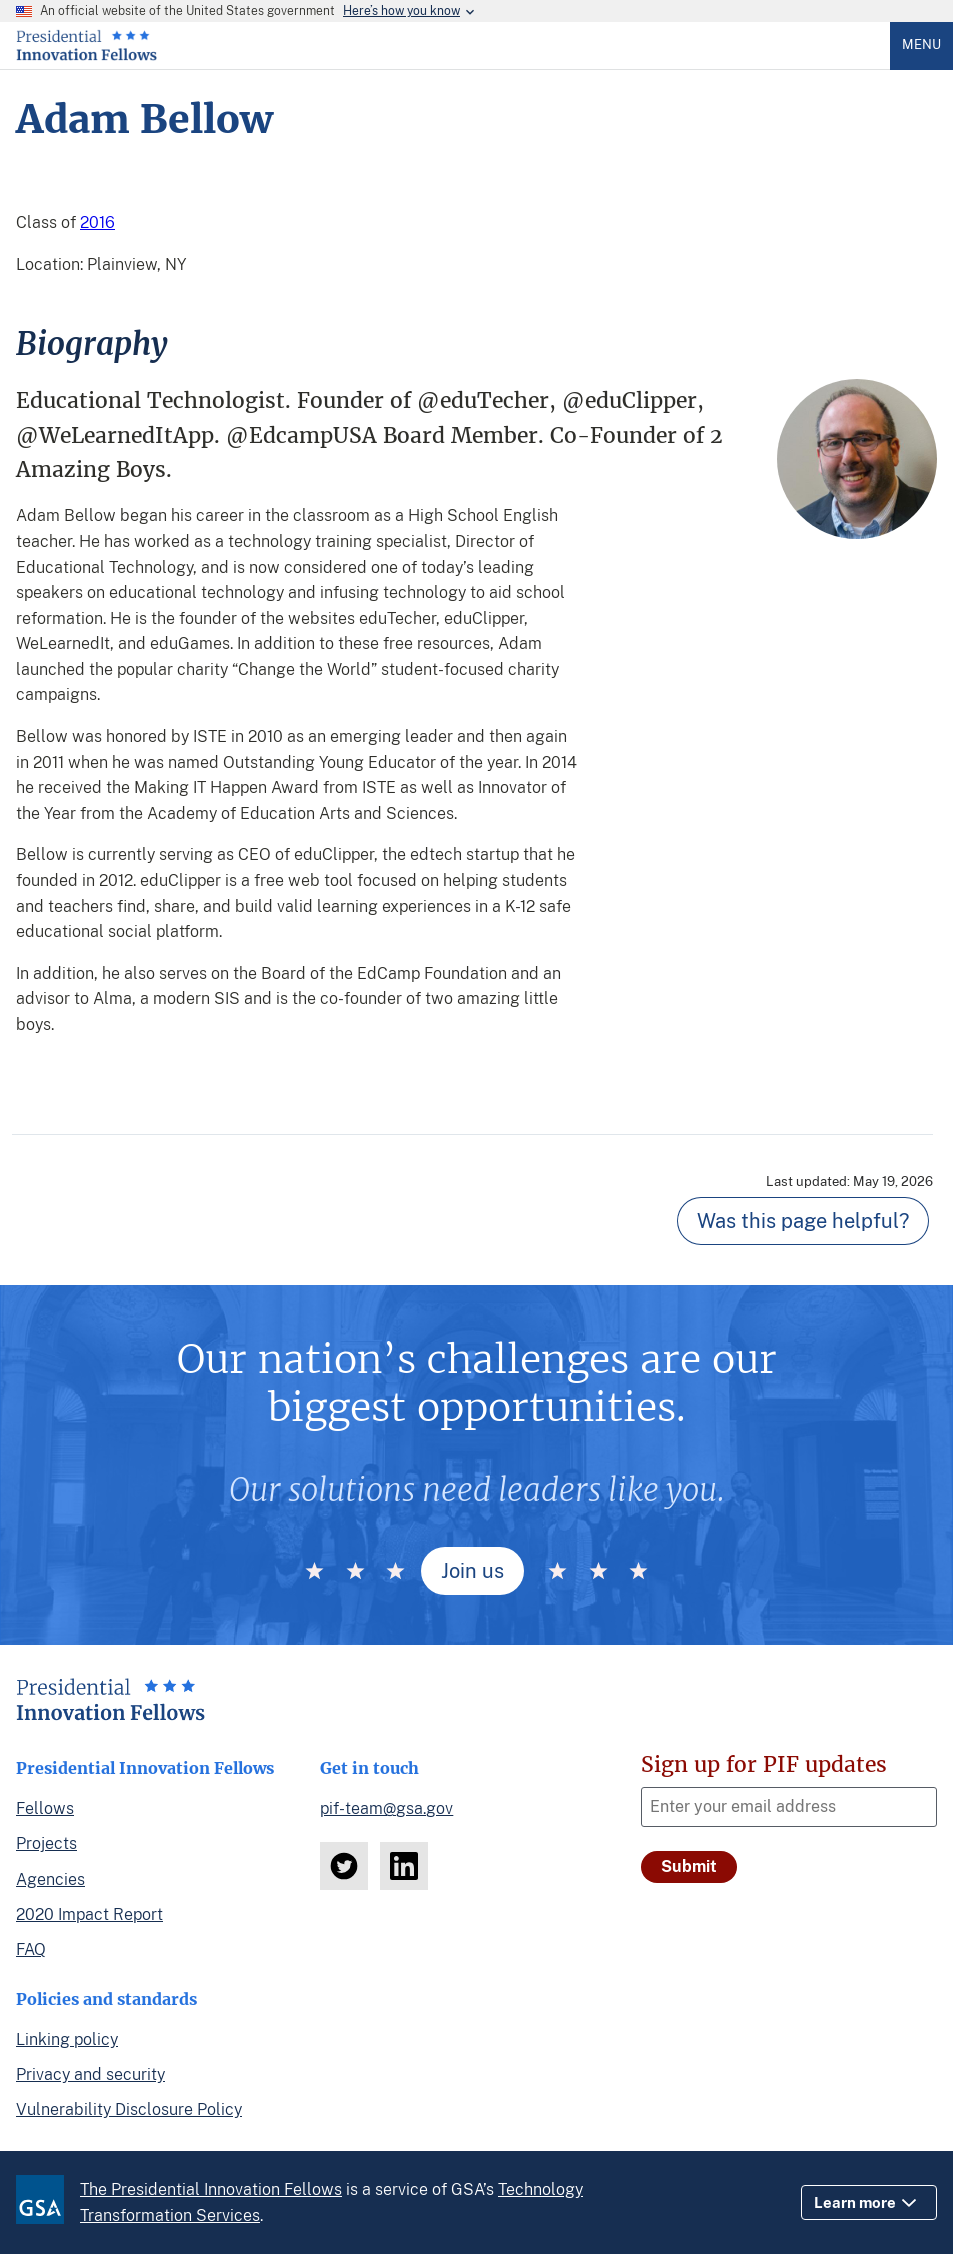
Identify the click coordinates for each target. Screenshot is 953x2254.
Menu (921, 44)
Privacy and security (90, 2074)
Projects (46, 1843)
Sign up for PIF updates (764, 1764)
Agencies (50, 1879)
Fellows (45, 1808)
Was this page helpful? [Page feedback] (803, 1221)
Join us (472, 1571)
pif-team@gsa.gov (386, 1808)
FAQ (31, 1949)
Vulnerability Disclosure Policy (129, 2109)
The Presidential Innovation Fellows (211, 2189)
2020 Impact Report (89, 1914)
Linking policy (67, 2039)
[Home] (86, 56)
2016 (97, 222)
